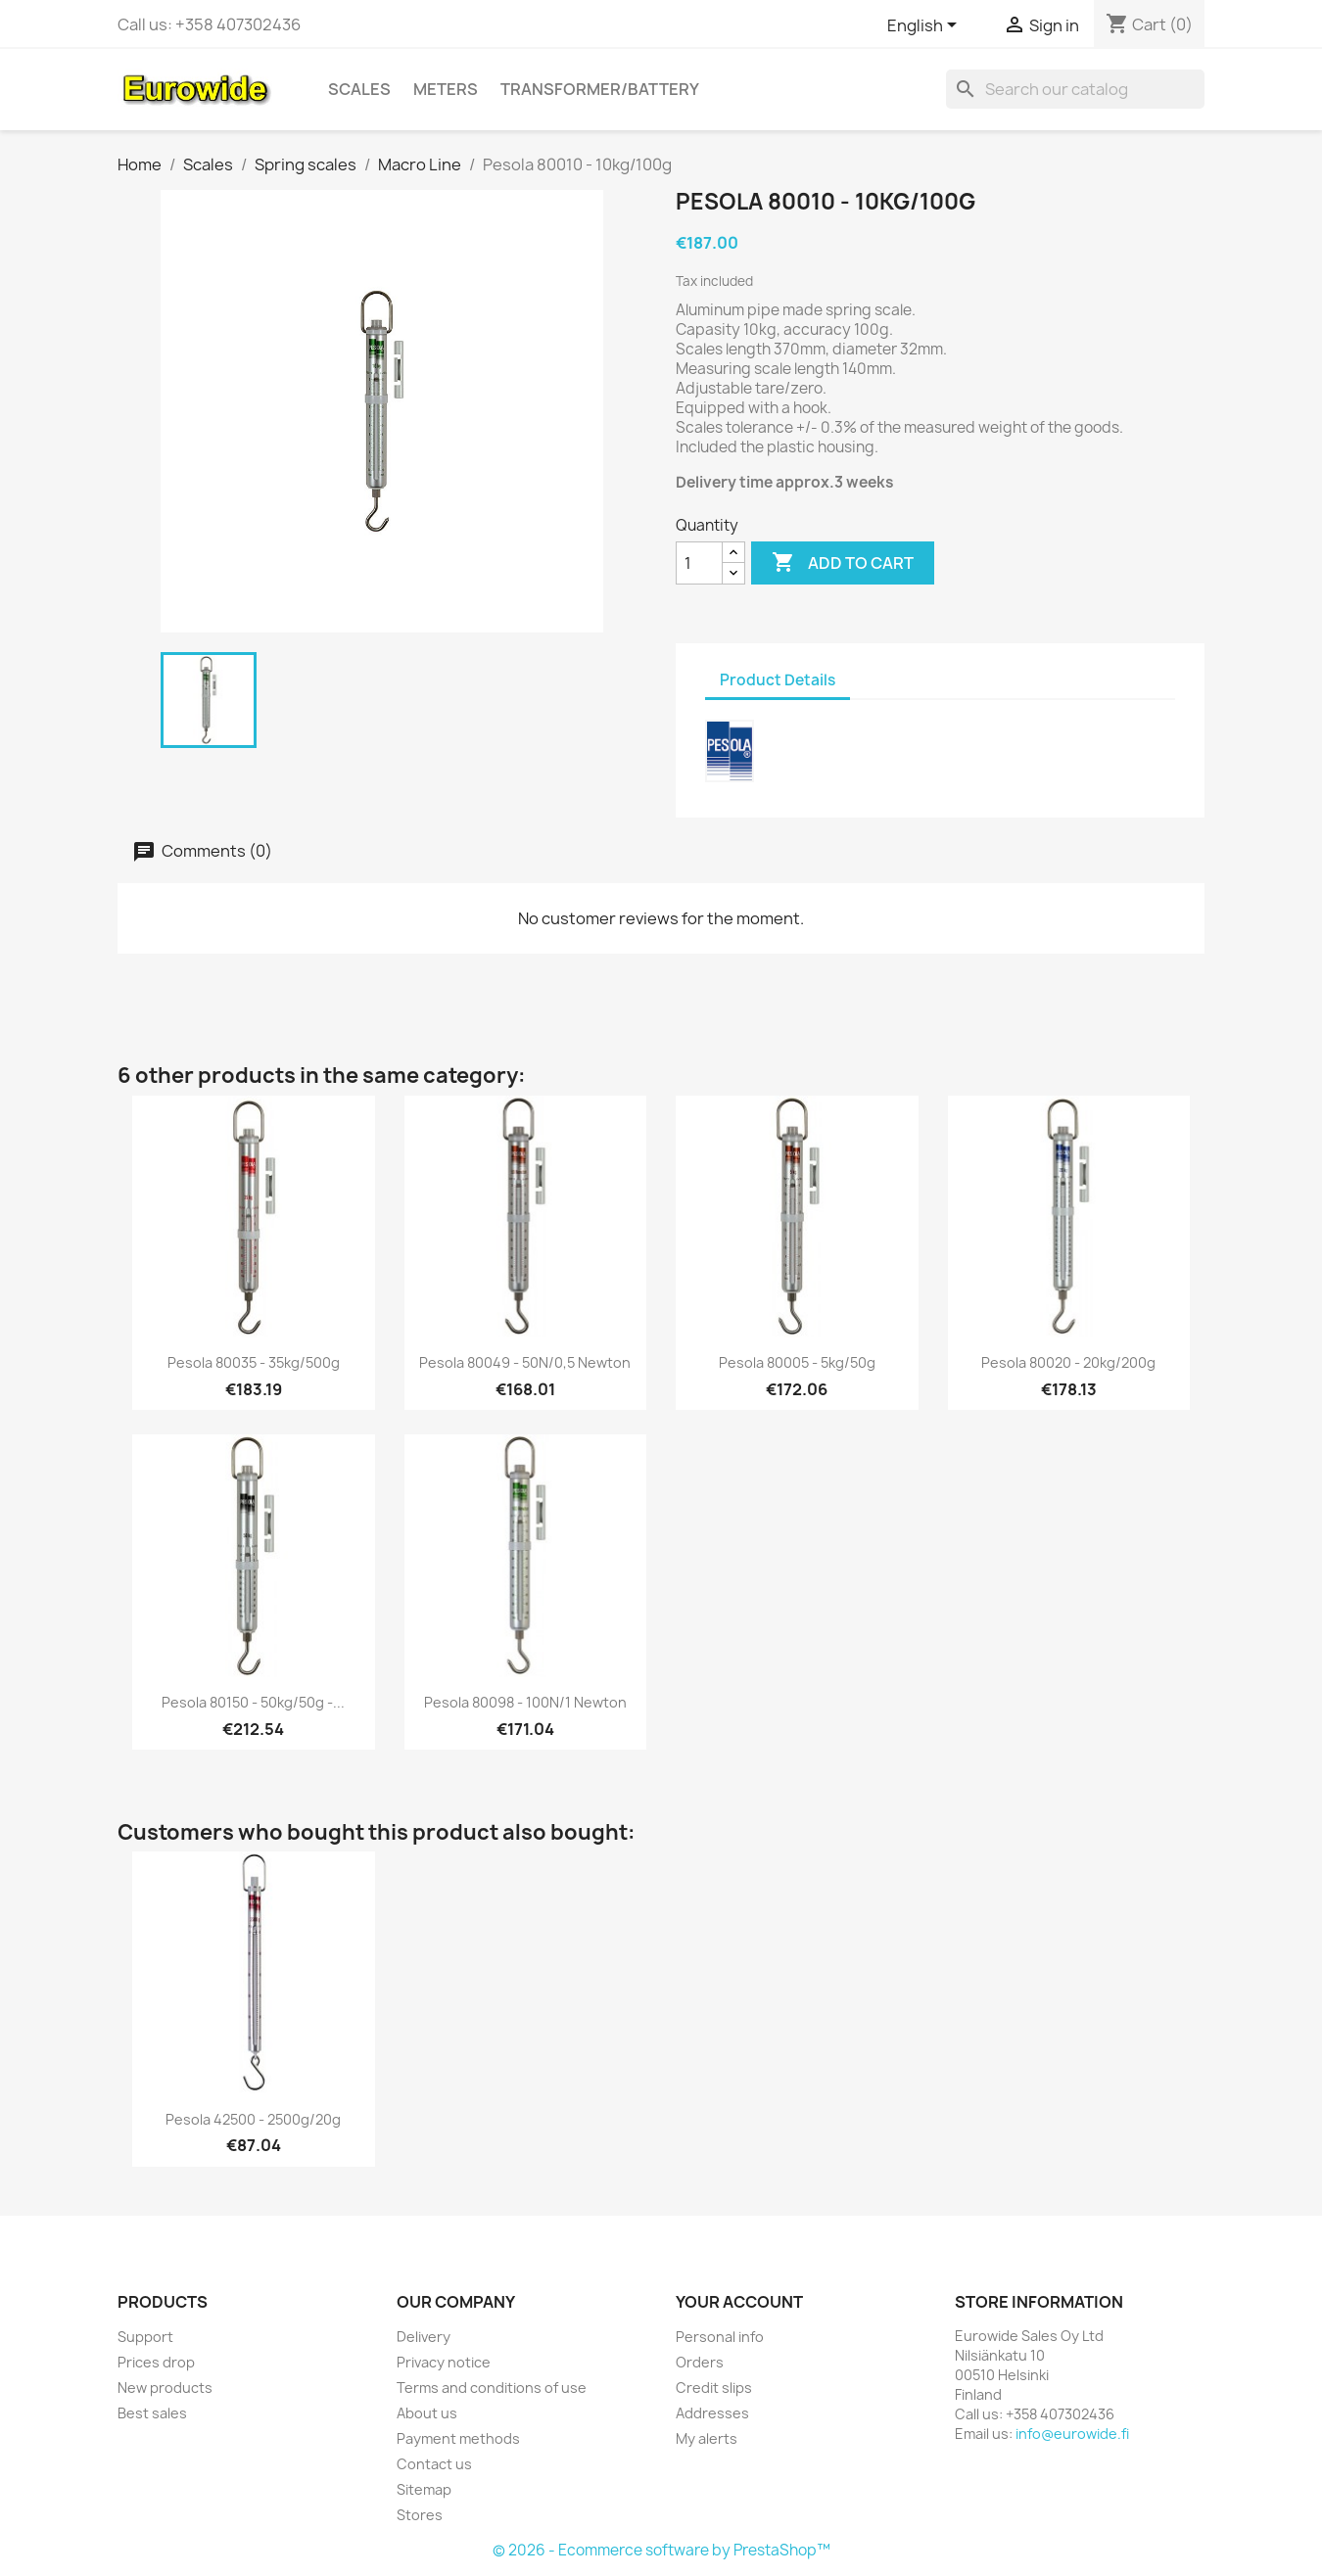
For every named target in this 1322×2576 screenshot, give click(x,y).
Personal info (720, 2336)
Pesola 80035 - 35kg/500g (253, 1362)
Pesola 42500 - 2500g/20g (253, 2119)
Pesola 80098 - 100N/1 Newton (525, 1702)
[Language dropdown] (925, 26)
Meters (445, 89)
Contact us (434, 2464)
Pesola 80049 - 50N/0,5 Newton (525, 1362)
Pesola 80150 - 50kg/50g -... (253, 1702)
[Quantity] (699, 563)
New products (165, 2387)
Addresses (712, 2413)
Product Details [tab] (777, 680)
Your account (739, 2302)
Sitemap (424, 2489)
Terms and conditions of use (492, 2387)
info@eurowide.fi (1072, 2433)
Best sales (152, 2413)
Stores (420, 2515)
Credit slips (714, 2387)
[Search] (1075, 89)
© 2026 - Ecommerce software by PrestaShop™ (661, 2550)
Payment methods (458, 2438)
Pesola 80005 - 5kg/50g (797, 1362)
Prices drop (156, 2362)
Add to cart (843, 563)
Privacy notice (444, 2362)
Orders (700, 2362)
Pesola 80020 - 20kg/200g (1068, 1362)
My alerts (706, 2438)
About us (427, 2413)
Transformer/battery (599, 89)
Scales (359, 89)
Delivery (423, 2336)
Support (145, 2336)
